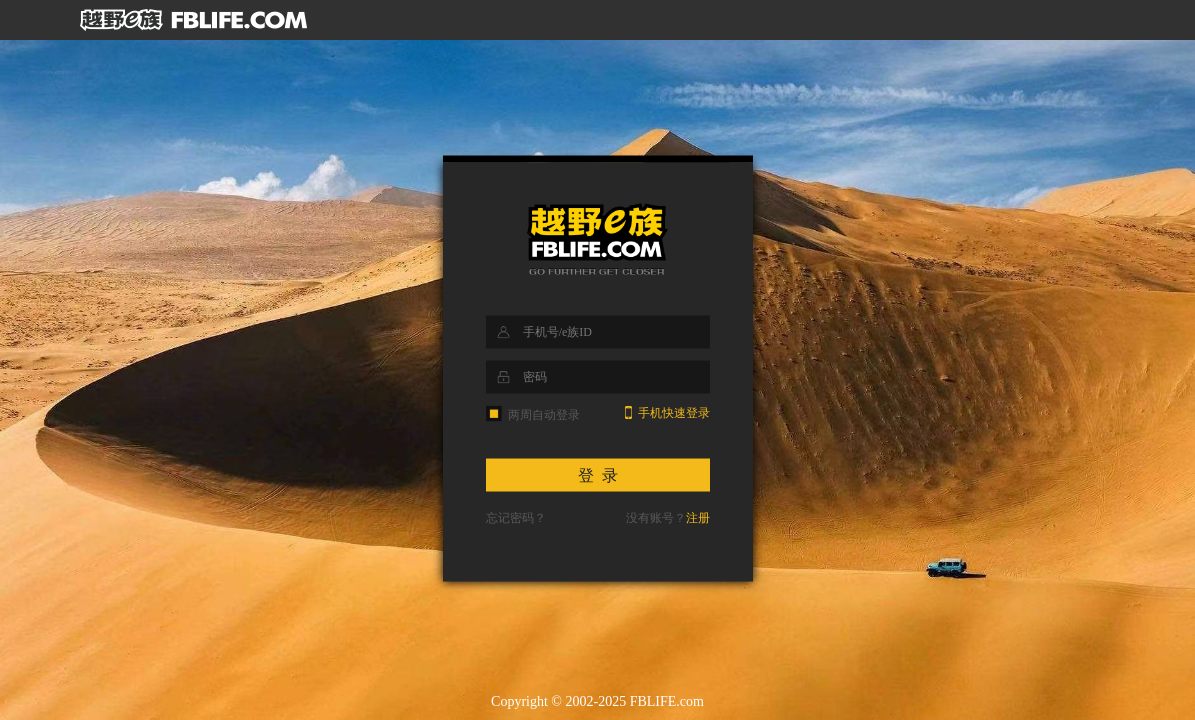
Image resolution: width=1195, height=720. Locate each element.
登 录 (598, 475)
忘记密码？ (516, 518)
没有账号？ (668, 518)
